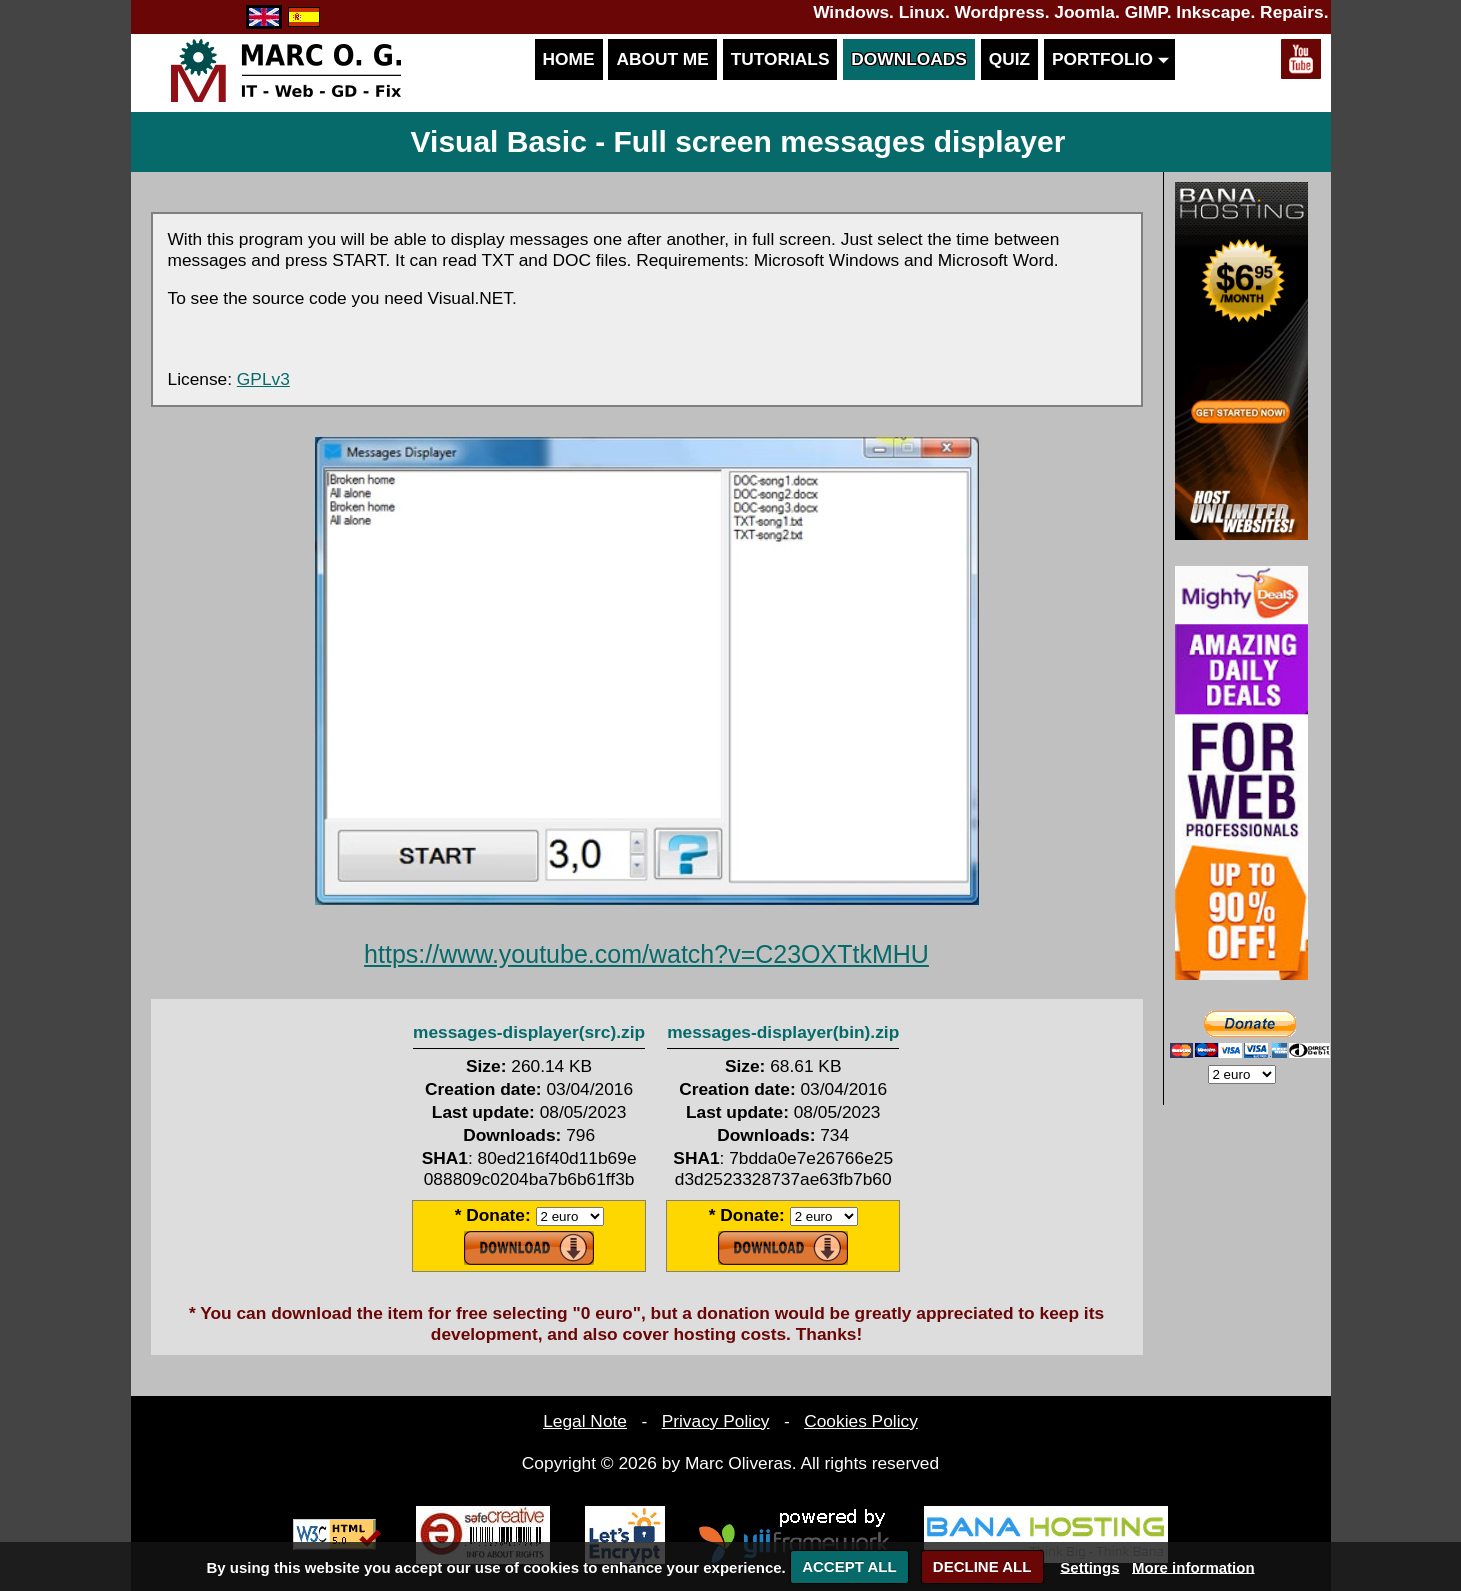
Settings (1089, 1566)
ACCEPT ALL (849, 1566)
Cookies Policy (861, 1421)
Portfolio (1110, 59)
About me (662, 59)
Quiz (1009, 59)
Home (569, 59)
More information (1193, 1566)
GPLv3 (263, 379)
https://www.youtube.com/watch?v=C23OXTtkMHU (646, 954)
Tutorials (780, 59)
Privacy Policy (716, 1421)
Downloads (909, 59)
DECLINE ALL (982, 1566)
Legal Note (585, 1421)
